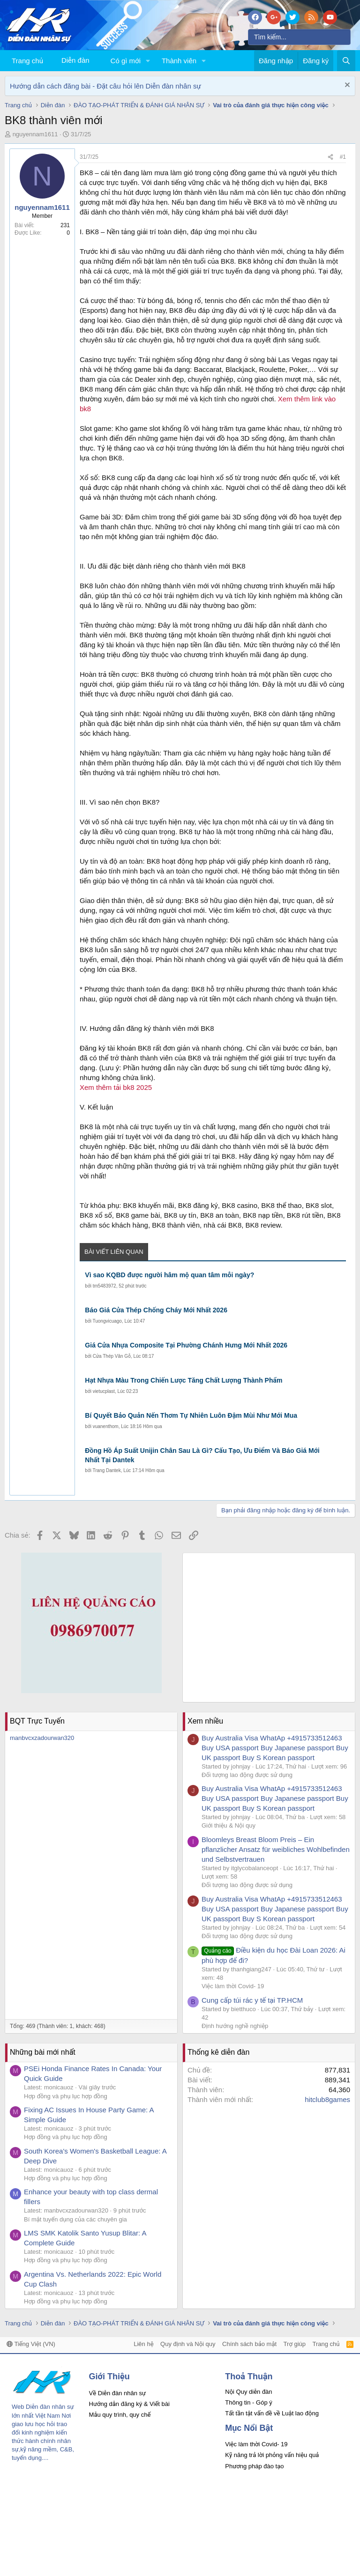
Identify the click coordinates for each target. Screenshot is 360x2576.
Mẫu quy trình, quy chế (120, 2414)
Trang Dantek (106, 1470)
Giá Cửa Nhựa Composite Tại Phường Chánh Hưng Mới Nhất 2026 (186, 1345)
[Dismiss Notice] (346, 86)
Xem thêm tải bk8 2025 (116, 1087)
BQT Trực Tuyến (37, 1721)
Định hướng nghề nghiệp (235, 2025)
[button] (148, 60)
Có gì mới (126, 61)
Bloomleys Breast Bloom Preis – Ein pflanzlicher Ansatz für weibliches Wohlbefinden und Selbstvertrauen (276, 1849)
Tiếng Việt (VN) (31, 2343)
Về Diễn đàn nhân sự (117, 2393)
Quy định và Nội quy (188, 2343)
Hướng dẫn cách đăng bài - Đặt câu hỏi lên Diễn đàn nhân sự (105, 86)
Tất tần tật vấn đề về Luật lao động (272, 2413)
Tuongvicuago (106, 1321)
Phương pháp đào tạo (254, 2466)
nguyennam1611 (35, 134)
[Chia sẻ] (330, 157)
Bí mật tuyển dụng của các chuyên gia (75, 2219)
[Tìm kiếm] (299, 37)
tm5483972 (104, 1285)
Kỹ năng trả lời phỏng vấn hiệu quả (272, 2454)
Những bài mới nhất (42, 2052)
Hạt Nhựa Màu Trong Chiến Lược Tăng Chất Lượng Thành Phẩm (183, 1380)
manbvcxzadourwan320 (42, 1737)
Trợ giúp (295, 2343)
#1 (343, 157)
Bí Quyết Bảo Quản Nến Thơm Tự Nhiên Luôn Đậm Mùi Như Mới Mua (191, 1415)
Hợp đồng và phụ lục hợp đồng (65, 2096)
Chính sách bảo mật (249, 2343)
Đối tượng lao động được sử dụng (247, 1774)
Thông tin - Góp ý (248, 2402)
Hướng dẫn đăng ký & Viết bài (129, 2403)
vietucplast (104, 1391)
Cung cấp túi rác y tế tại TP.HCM (252, 2000)
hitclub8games (327, 2099)
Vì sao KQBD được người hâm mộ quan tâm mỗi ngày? (169, 1275)
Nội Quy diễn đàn (248, 2391)
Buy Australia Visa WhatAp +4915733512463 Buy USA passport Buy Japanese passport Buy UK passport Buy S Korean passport (275, 1748)
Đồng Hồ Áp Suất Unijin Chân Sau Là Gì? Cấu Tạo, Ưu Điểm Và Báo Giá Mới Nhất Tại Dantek (202, 1455)
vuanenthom (106, 1426)
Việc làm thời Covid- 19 (233, 1986)
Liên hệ (143, 2343)
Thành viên (179, 61)
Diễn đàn (75, 60)
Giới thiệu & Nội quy (228, 1825)
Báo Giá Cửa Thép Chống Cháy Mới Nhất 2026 (156, 1310)
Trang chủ (27, 61)
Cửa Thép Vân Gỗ (112, 1356)
